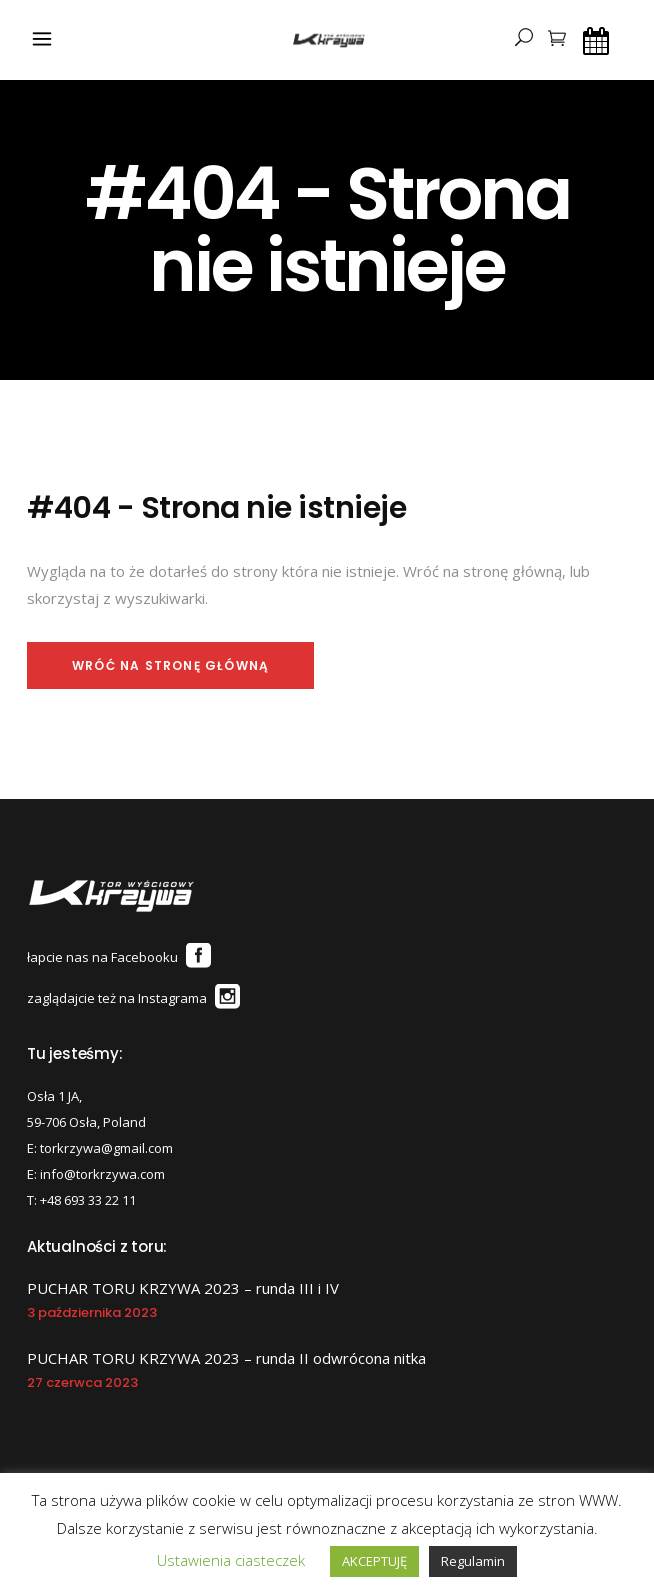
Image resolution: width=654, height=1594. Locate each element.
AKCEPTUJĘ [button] (374, 1561)
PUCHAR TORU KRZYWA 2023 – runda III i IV (183, 1288)
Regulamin (473, 1561)
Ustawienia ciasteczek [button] (231, 1560)
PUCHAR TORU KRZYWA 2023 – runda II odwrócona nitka (226, 1358)
